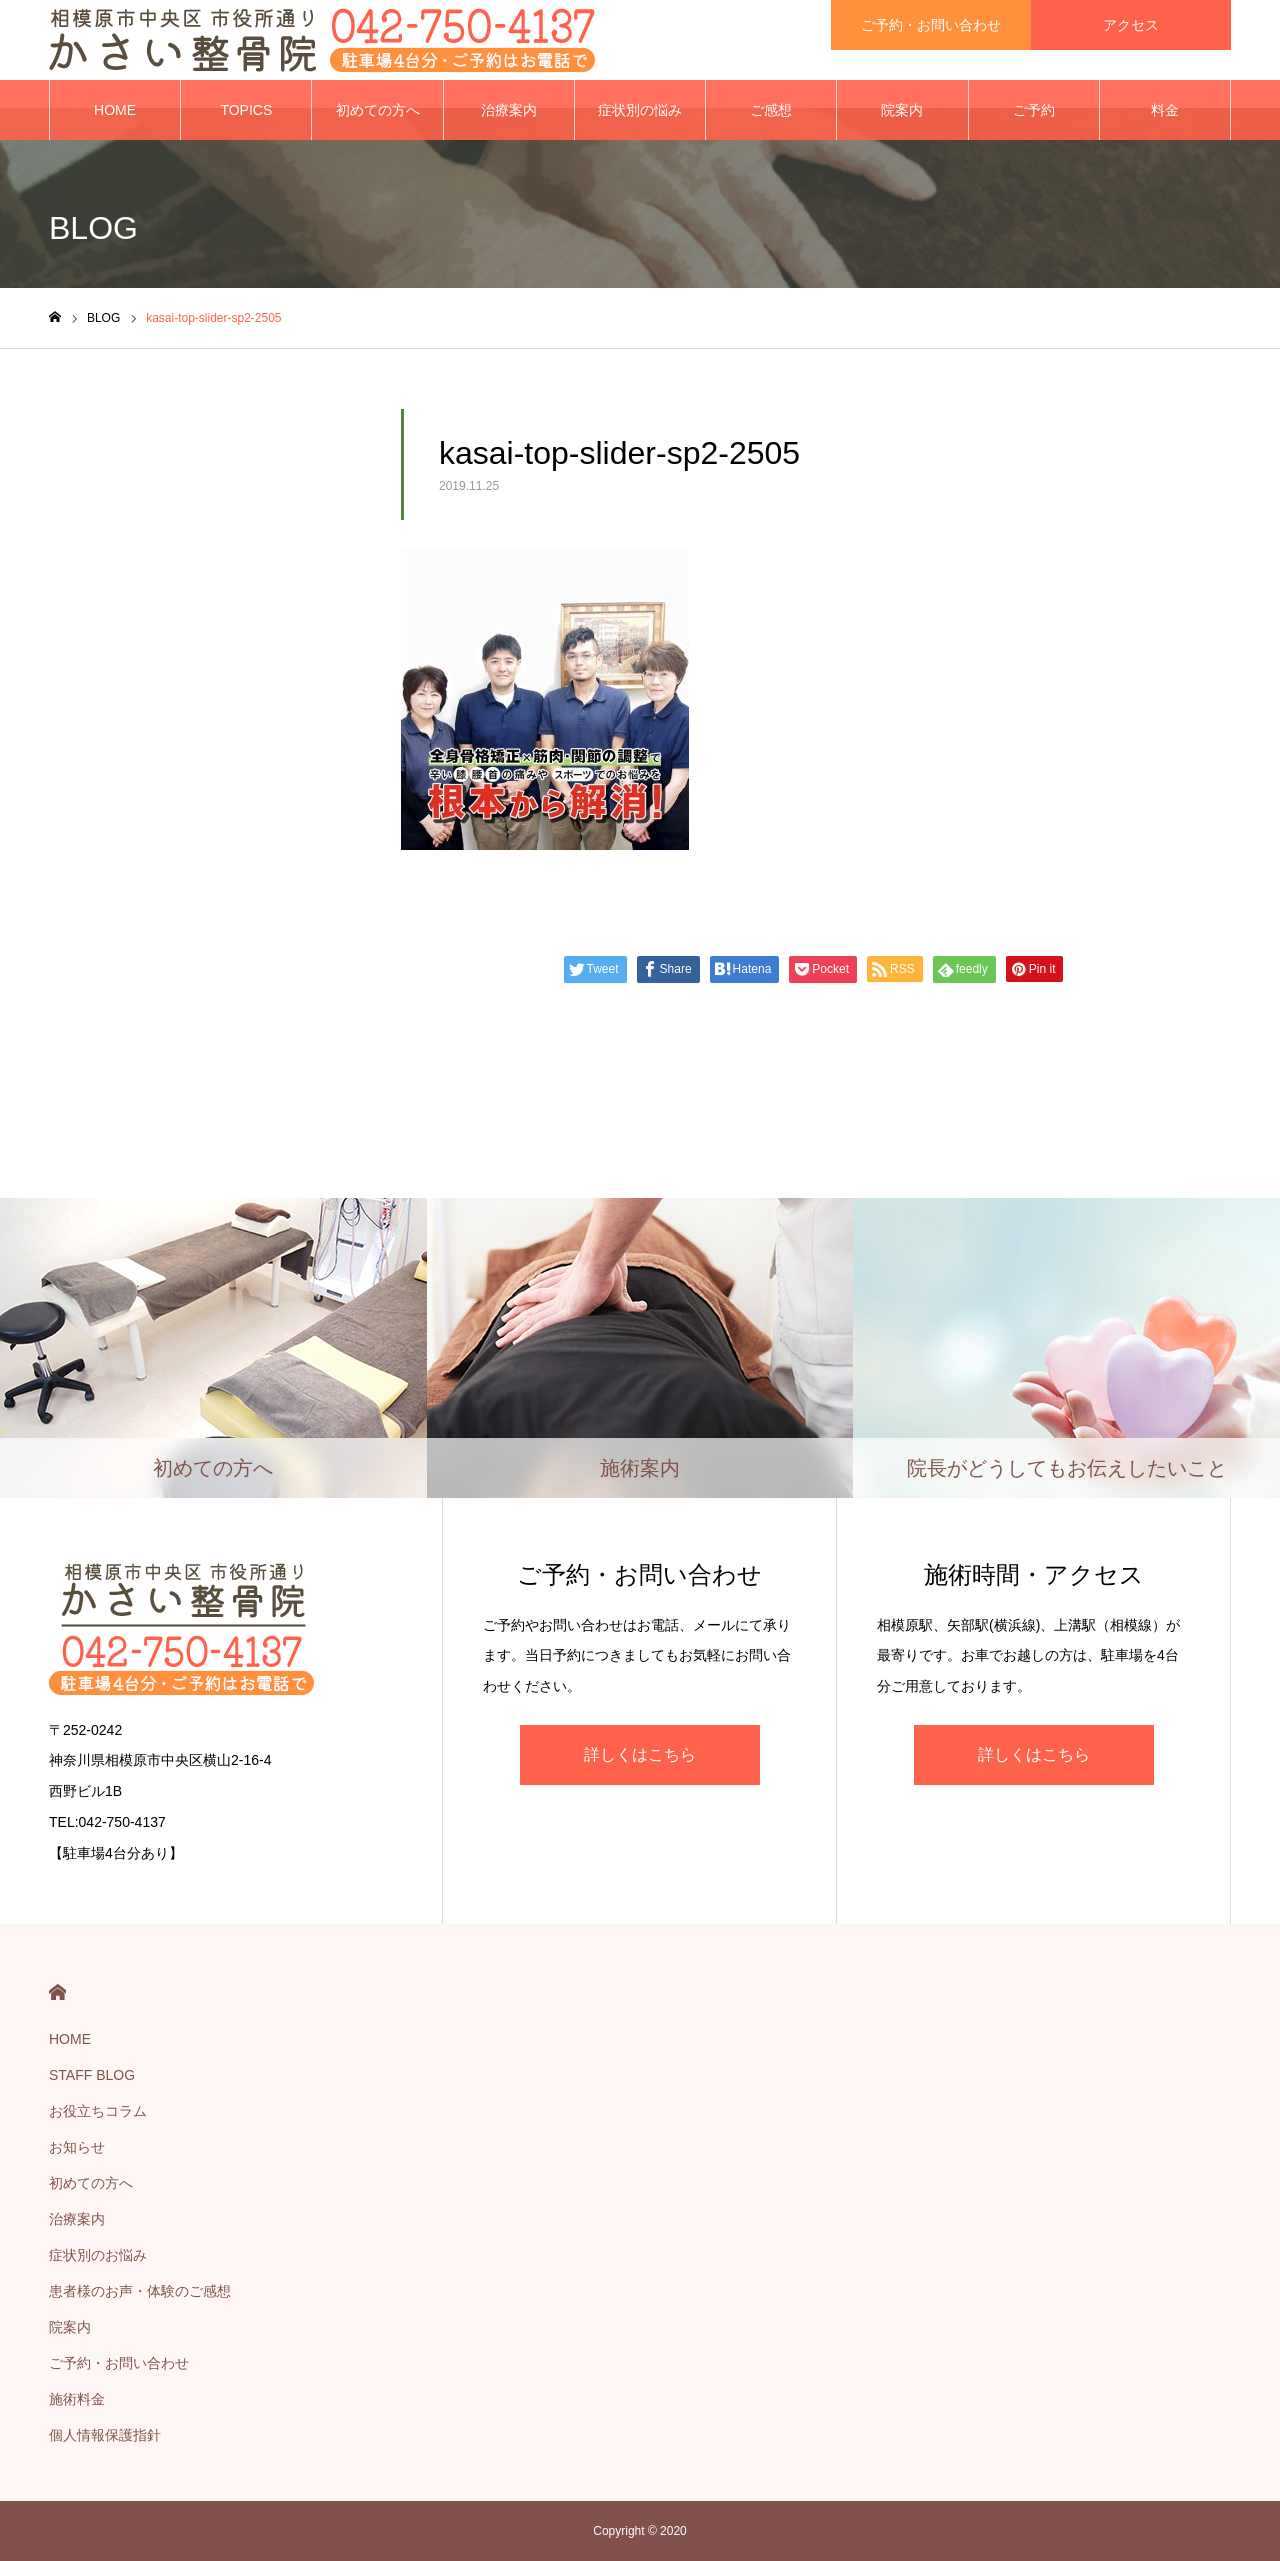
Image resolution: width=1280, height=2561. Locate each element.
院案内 (902, 110)
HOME (115, 110)
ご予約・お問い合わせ (119, 2363)
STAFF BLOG (92, 2075)
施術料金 (77, 2399)
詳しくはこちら (640, 1754)
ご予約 (1034, 110)
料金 (1165, 110)
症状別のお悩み (98, 2255)
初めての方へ (378, 110)
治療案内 (509, 110)
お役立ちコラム (98, 2111)
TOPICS (246, 110)
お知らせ (77, 2147)
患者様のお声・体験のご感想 (140, 2291)
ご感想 (771, 110)
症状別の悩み (640, 110)
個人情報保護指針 (105, 2435)
